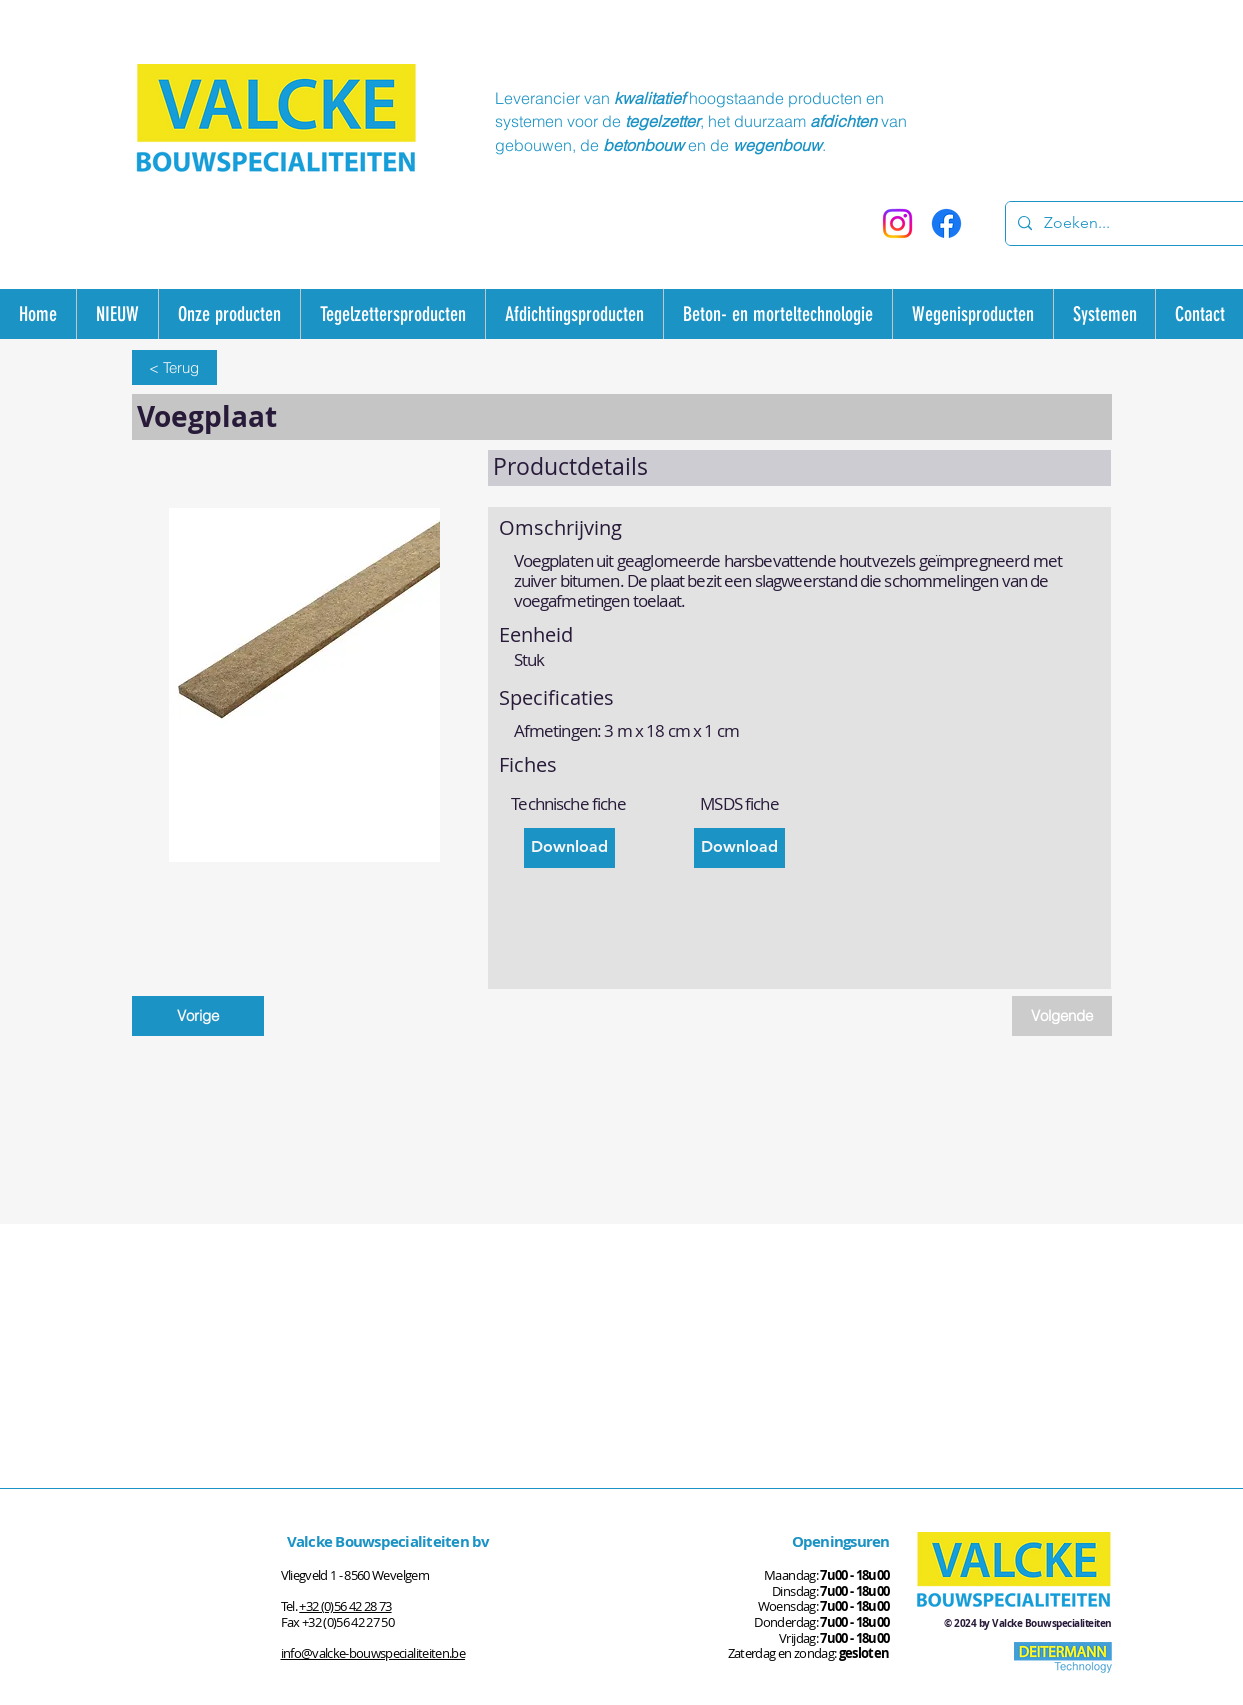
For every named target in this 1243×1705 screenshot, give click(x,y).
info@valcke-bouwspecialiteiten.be (373, 1653)
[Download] (569, 848)
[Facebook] (946, 223)
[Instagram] (897, 223)
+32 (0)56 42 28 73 (345, 1606)
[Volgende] (1062, 1016)
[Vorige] (198, 1016)
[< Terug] (174, 367)
